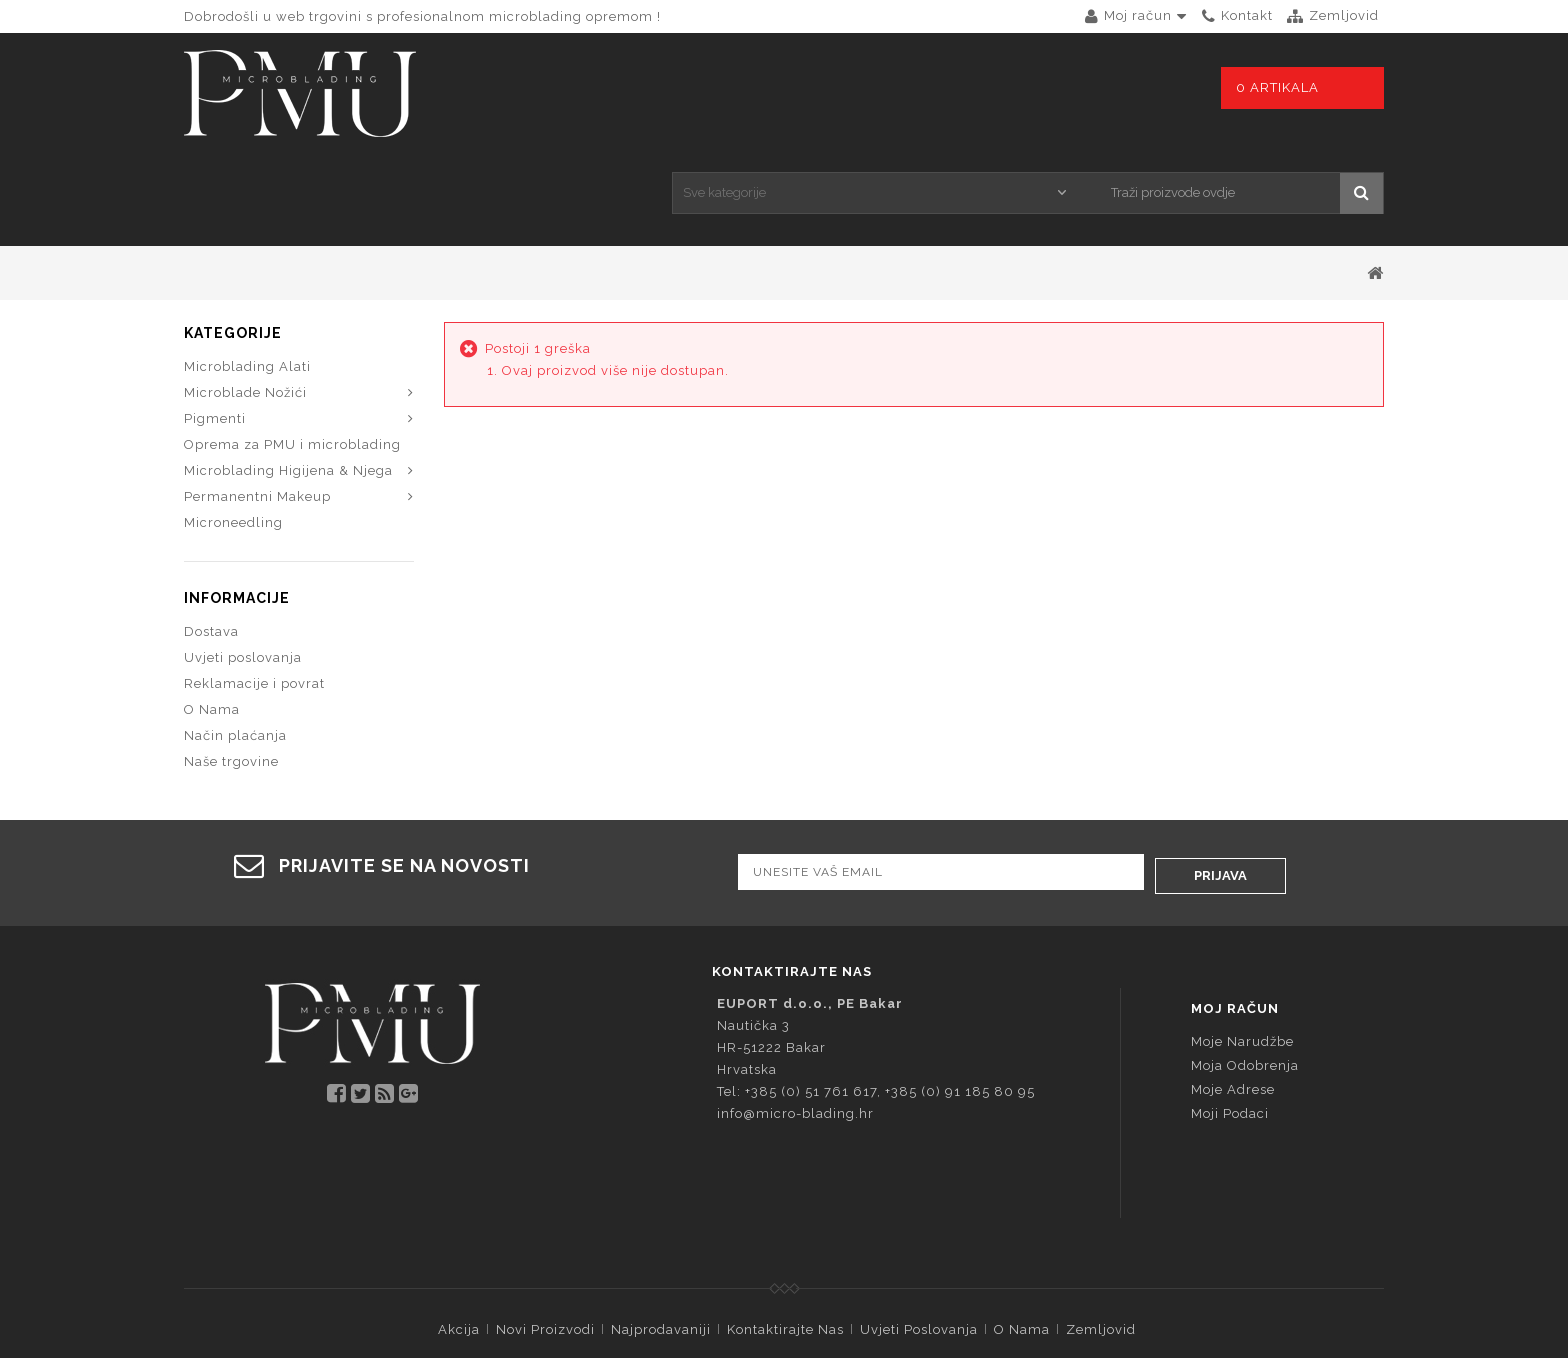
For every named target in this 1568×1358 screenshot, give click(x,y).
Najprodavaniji (661, 1229)
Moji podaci (1230, 1013)
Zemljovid (1101, 1229)
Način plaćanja (235, 642)
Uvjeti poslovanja (243, 564)
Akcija (459, 1229)
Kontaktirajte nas (785, 1229)
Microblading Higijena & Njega (288, 377)
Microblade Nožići (245, 299)
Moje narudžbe (1242, 941)
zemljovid (1344, 15)
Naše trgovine (231, 668)
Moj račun (1235, 908)
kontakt (1247, 15)
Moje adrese (1233, 989)
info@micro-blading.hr (795, 1013)
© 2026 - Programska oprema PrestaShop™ (784, 1264)
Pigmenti (215, 325)
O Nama (212, 616)
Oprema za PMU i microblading (292, 351)
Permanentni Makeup (257, 403)
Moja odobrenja (1245, 965)
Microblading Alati (247, 273)
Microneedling (233, 429)
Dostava (211, 538)
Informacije (237, 505)
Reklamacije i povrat (254, 590)
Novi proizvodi (545, 1229)
